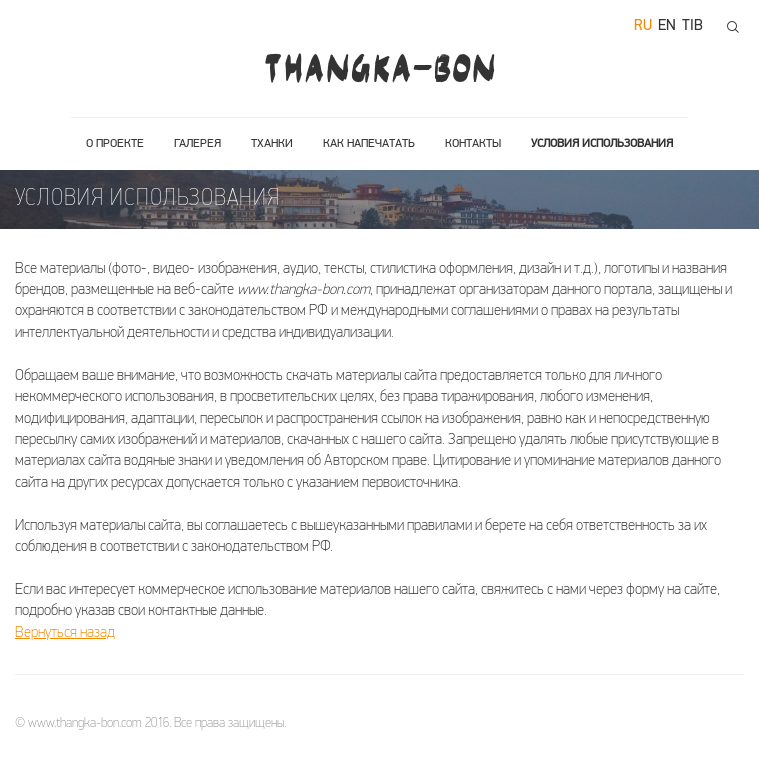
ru (643, 26)
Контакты (473, 144)
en (667, 26)
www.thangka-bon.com (85, 723)
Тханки (272, 144)
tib (692, 26)
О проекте (115, 144)
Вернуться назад (65, 633)
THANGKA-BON (379, 68)
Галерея (197, 144)
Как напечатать (369, 144)
